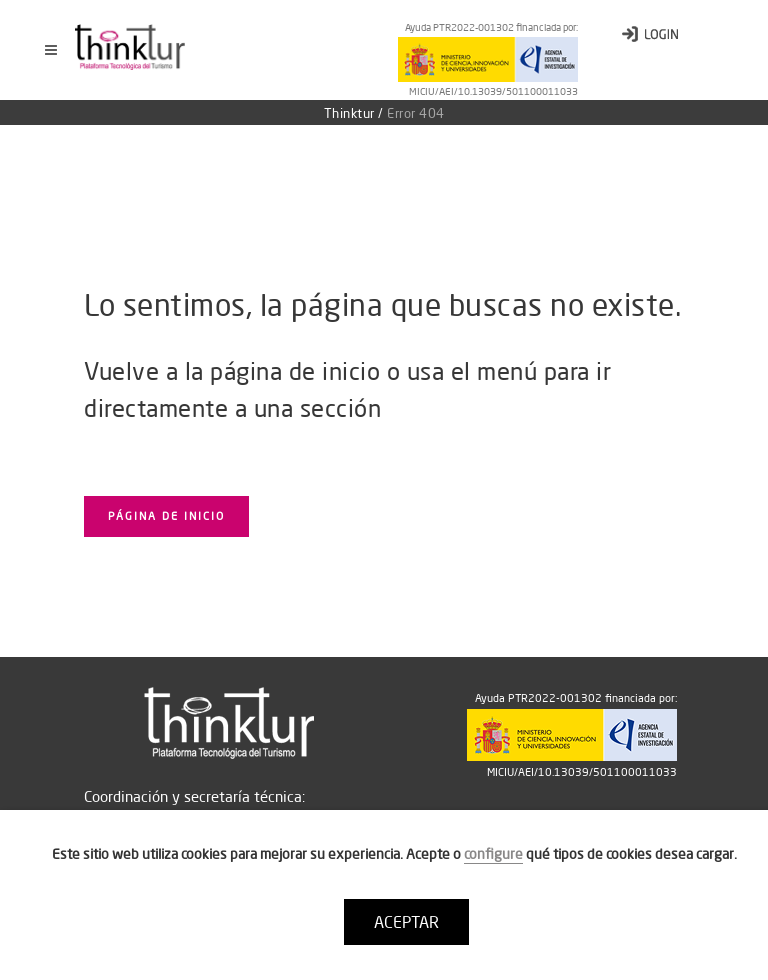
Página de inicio (166, 516)
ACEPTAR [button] (406, 922)
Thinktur (349, 113)
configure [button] (493, 854)
